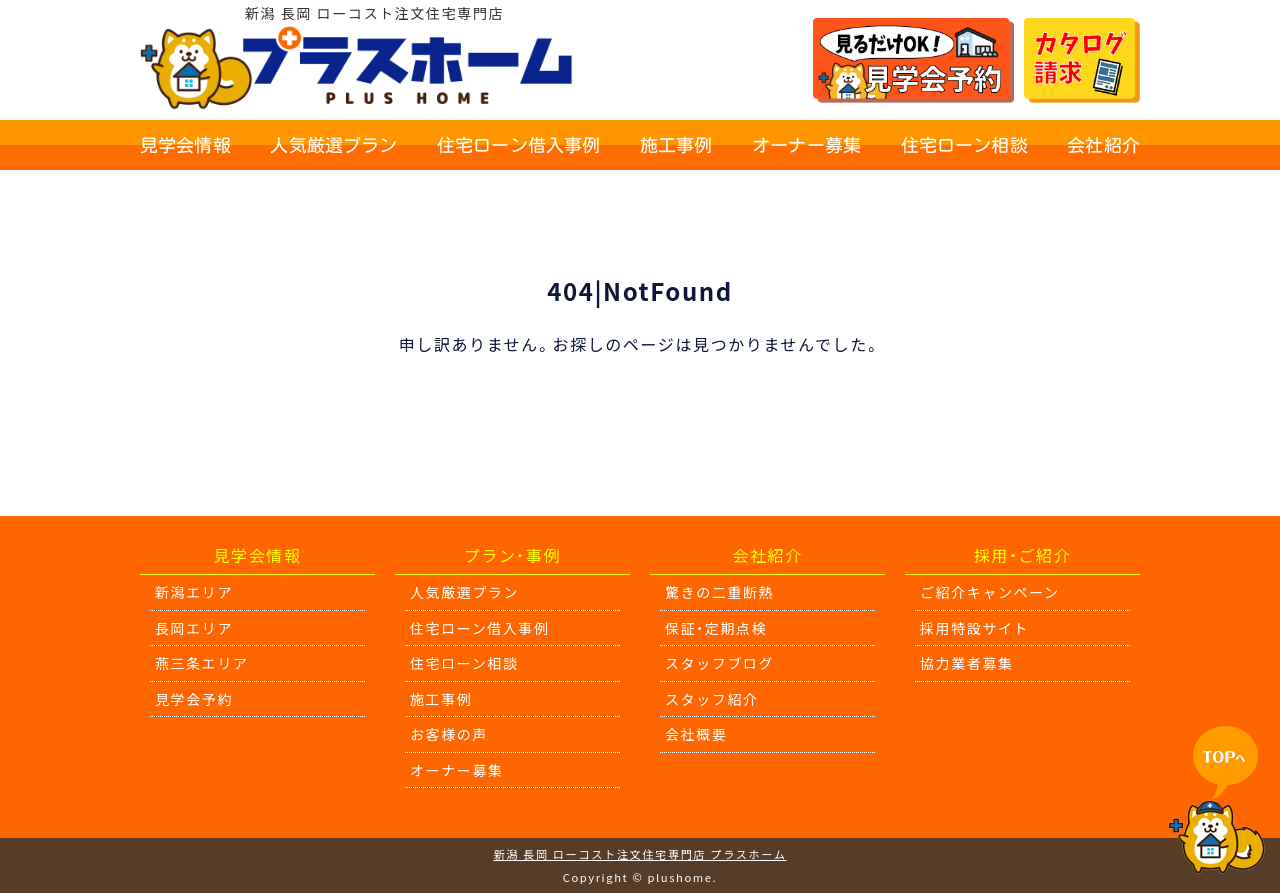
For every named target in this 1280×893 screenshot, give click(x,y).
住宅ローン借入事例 (518, 145)
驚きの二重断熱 (719, 592)
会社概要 (696, 734)
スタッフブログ (719, 663)
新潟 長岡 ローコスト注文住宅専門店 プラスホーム (639, 854)
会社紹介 (1103, 145)
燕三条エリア (202, 663)
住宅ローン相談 (964, 145)
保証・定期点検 (716, 628)
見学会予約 (194, 699)
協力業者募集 (967, 663)
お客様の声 (449, 734)
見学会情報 (185, 145)
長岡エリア (194, 628)
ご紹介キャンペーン (990, 592)
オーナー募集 (806, 145)
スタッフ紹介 (712, 699)
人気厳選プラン (333, 145)
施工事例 (676, 145)
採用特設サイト (974, 628)
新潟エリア (194, 592)
